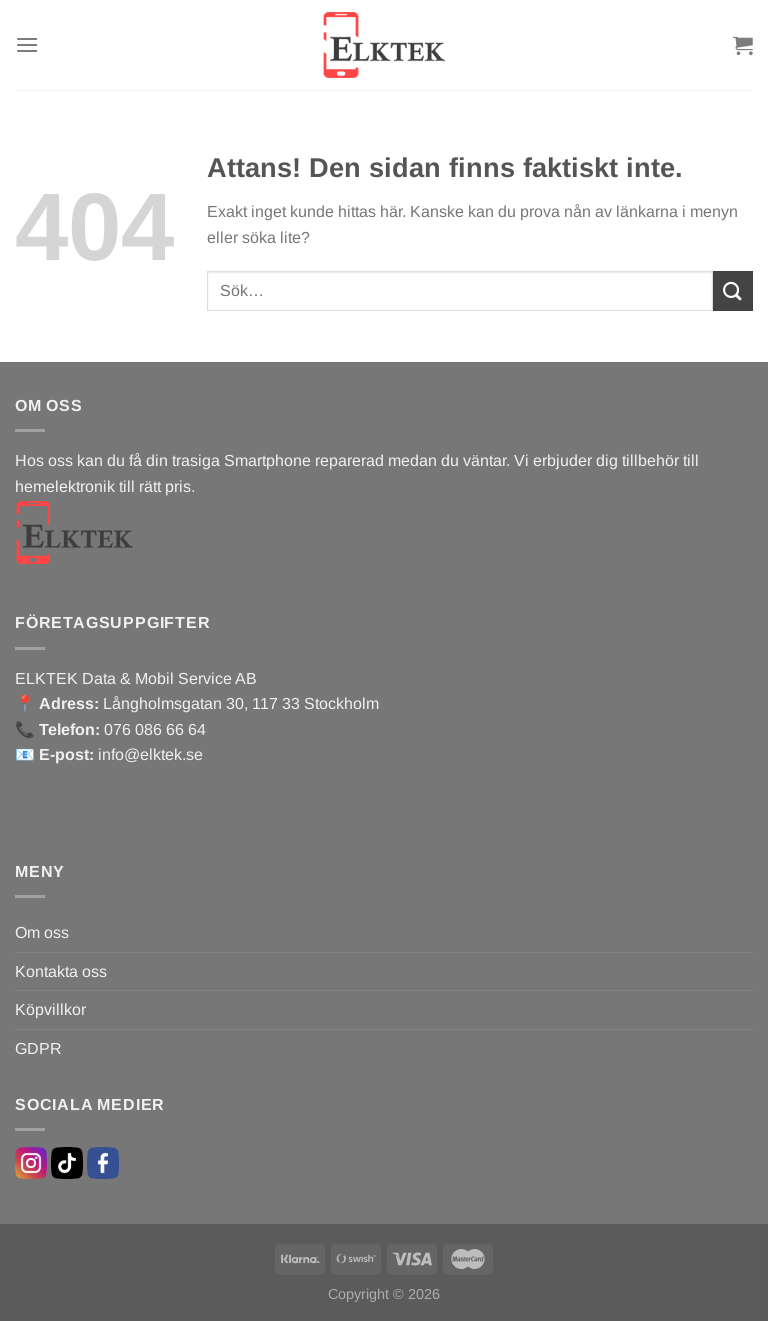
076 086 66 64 (155, 729)
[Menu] (27, 44)
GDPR (38, 1048)
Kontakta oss (61, 971)
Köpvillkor (50, 1009)
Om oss (42, 932)
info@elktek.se (150, 754)
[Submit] (733, 290)
